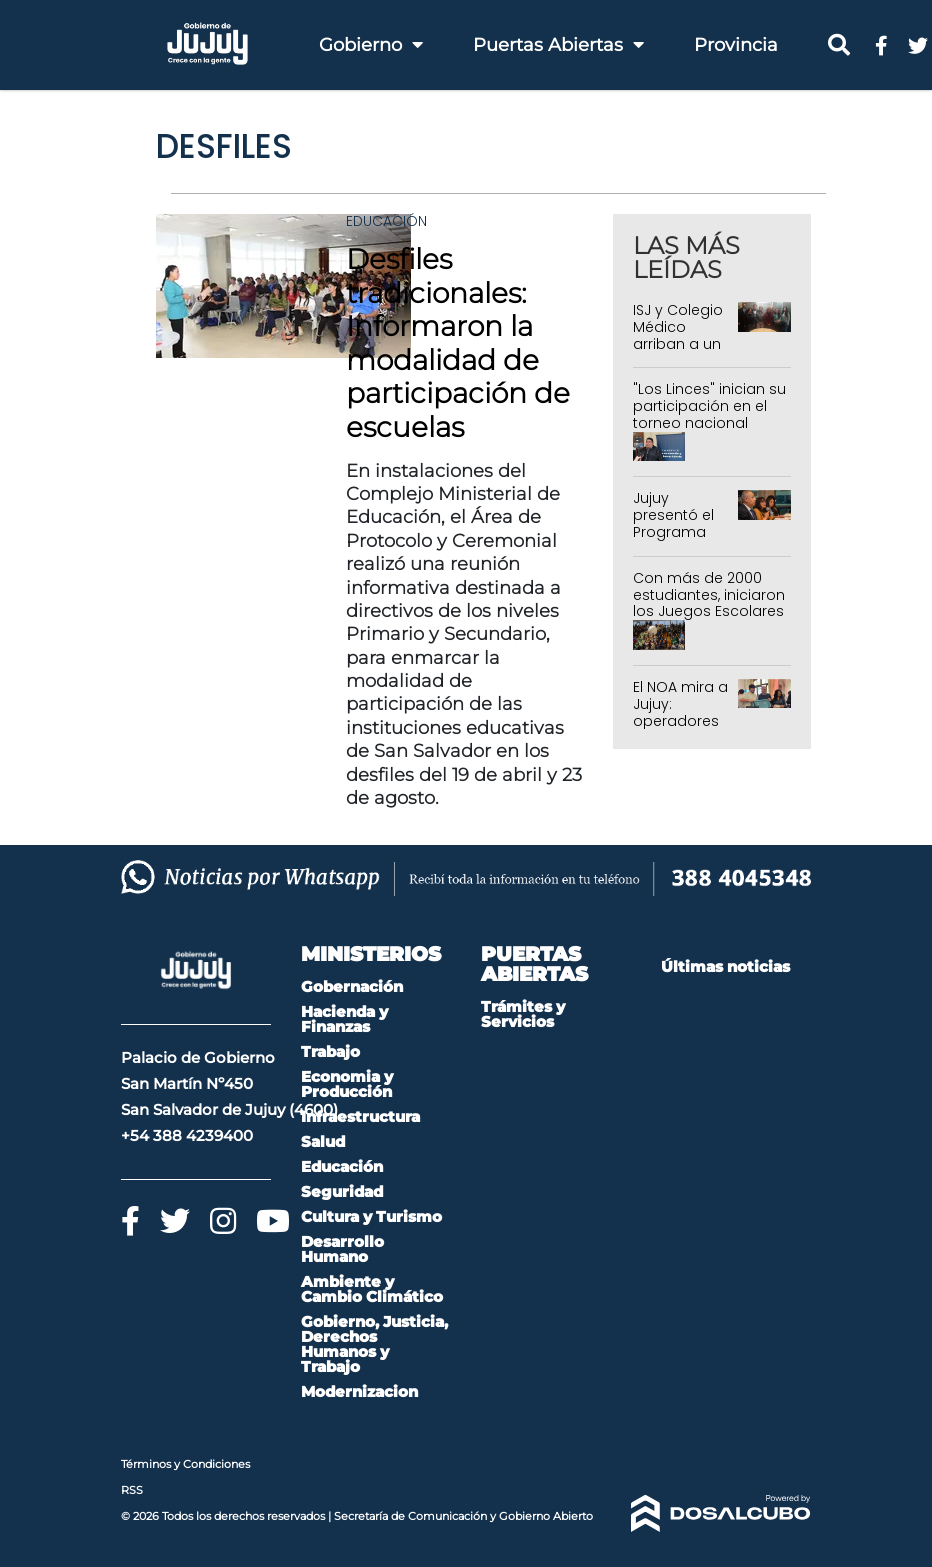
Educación (386, 221)
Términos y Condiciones (185, 1464)
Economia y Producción (347, 1084)
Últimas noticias (725, 966)
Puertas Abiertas (558, 45)
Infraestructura (360, 1116)
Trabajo (330, 1051)
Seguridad (342, 1191)
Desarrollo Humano (342, 1249)
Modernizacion (359, 1391)
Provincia (736, 45)
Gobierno (371, 45)
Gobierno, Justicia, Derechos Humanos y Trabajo (374, 1344)
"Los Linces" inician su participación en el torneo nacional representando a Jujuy (709, 422)
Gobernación (352, 986)
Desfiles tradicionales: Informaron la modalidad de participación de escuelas (458, 343)
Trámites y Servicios (523, 1014)
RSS (132, 1490)
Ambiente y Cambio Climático (372, 1289)
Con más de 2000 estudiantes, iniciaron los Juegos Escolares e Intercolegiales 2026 (709, 611)
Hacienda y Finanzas (344, 1019)
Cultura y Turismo (371, 1216)
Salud (323, 1141)
